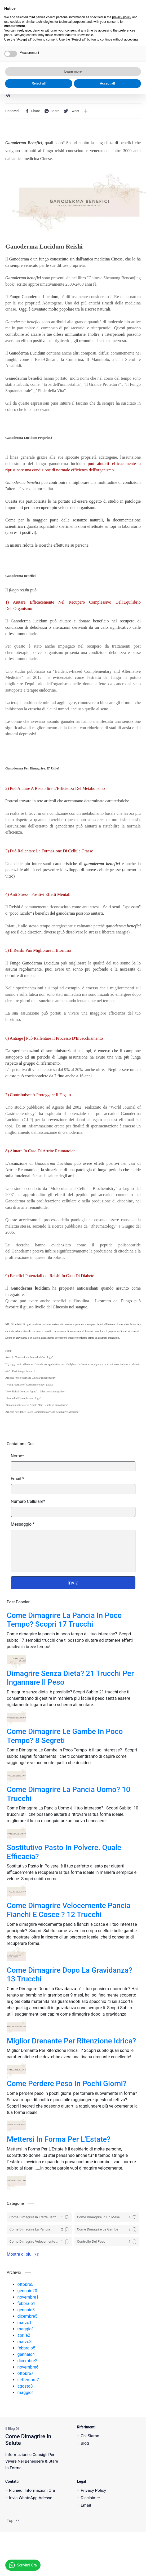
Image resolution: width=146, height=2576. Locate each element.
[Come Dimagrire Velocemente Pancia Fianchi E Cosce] (39, 2241)
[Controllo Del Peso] (106, 2241)
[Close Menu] (139, 7)
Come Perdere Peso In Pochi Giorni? (67, 2083)
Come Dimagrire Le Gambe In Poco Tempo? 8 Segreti (65, 1736)
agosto (25, 2386)
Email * (17, 1478)
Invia (73, 1582)
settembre (28, 2379)
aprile (23, 2335)
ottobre (25, 2284)
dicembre (27, 2316)
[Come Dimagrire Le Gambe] (106, 2229)
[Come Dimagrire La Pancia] (39, 2229)
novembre (28, 2297)
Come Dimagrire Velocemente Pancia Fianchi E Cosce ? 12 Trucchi (69, 1910)
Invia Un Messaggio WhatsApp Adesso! (65, 10)
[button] (129, 22)
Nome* (17, 1455)
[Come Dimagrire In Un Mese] (106, 2217)
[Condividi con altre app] (86, 111)
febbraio (26, 2303)
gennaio (27, 2290)
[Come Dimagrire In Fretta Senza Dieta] (39, 2217)
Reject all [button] (39, 2566)
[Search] (138, 22)
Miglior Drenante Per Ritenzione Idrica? (71, 2041)
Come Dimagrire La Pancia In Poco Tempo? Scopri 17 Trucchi (64, 1620)
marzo (24, 2322)
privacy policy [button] (121, 2499)
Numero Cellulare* (28, 1501)
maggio (25, 2328)
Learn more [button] (73, 2554)
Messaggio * (23, 1524)
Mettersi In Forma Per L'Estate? (58, 2139)
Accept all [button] (107, 2566)
